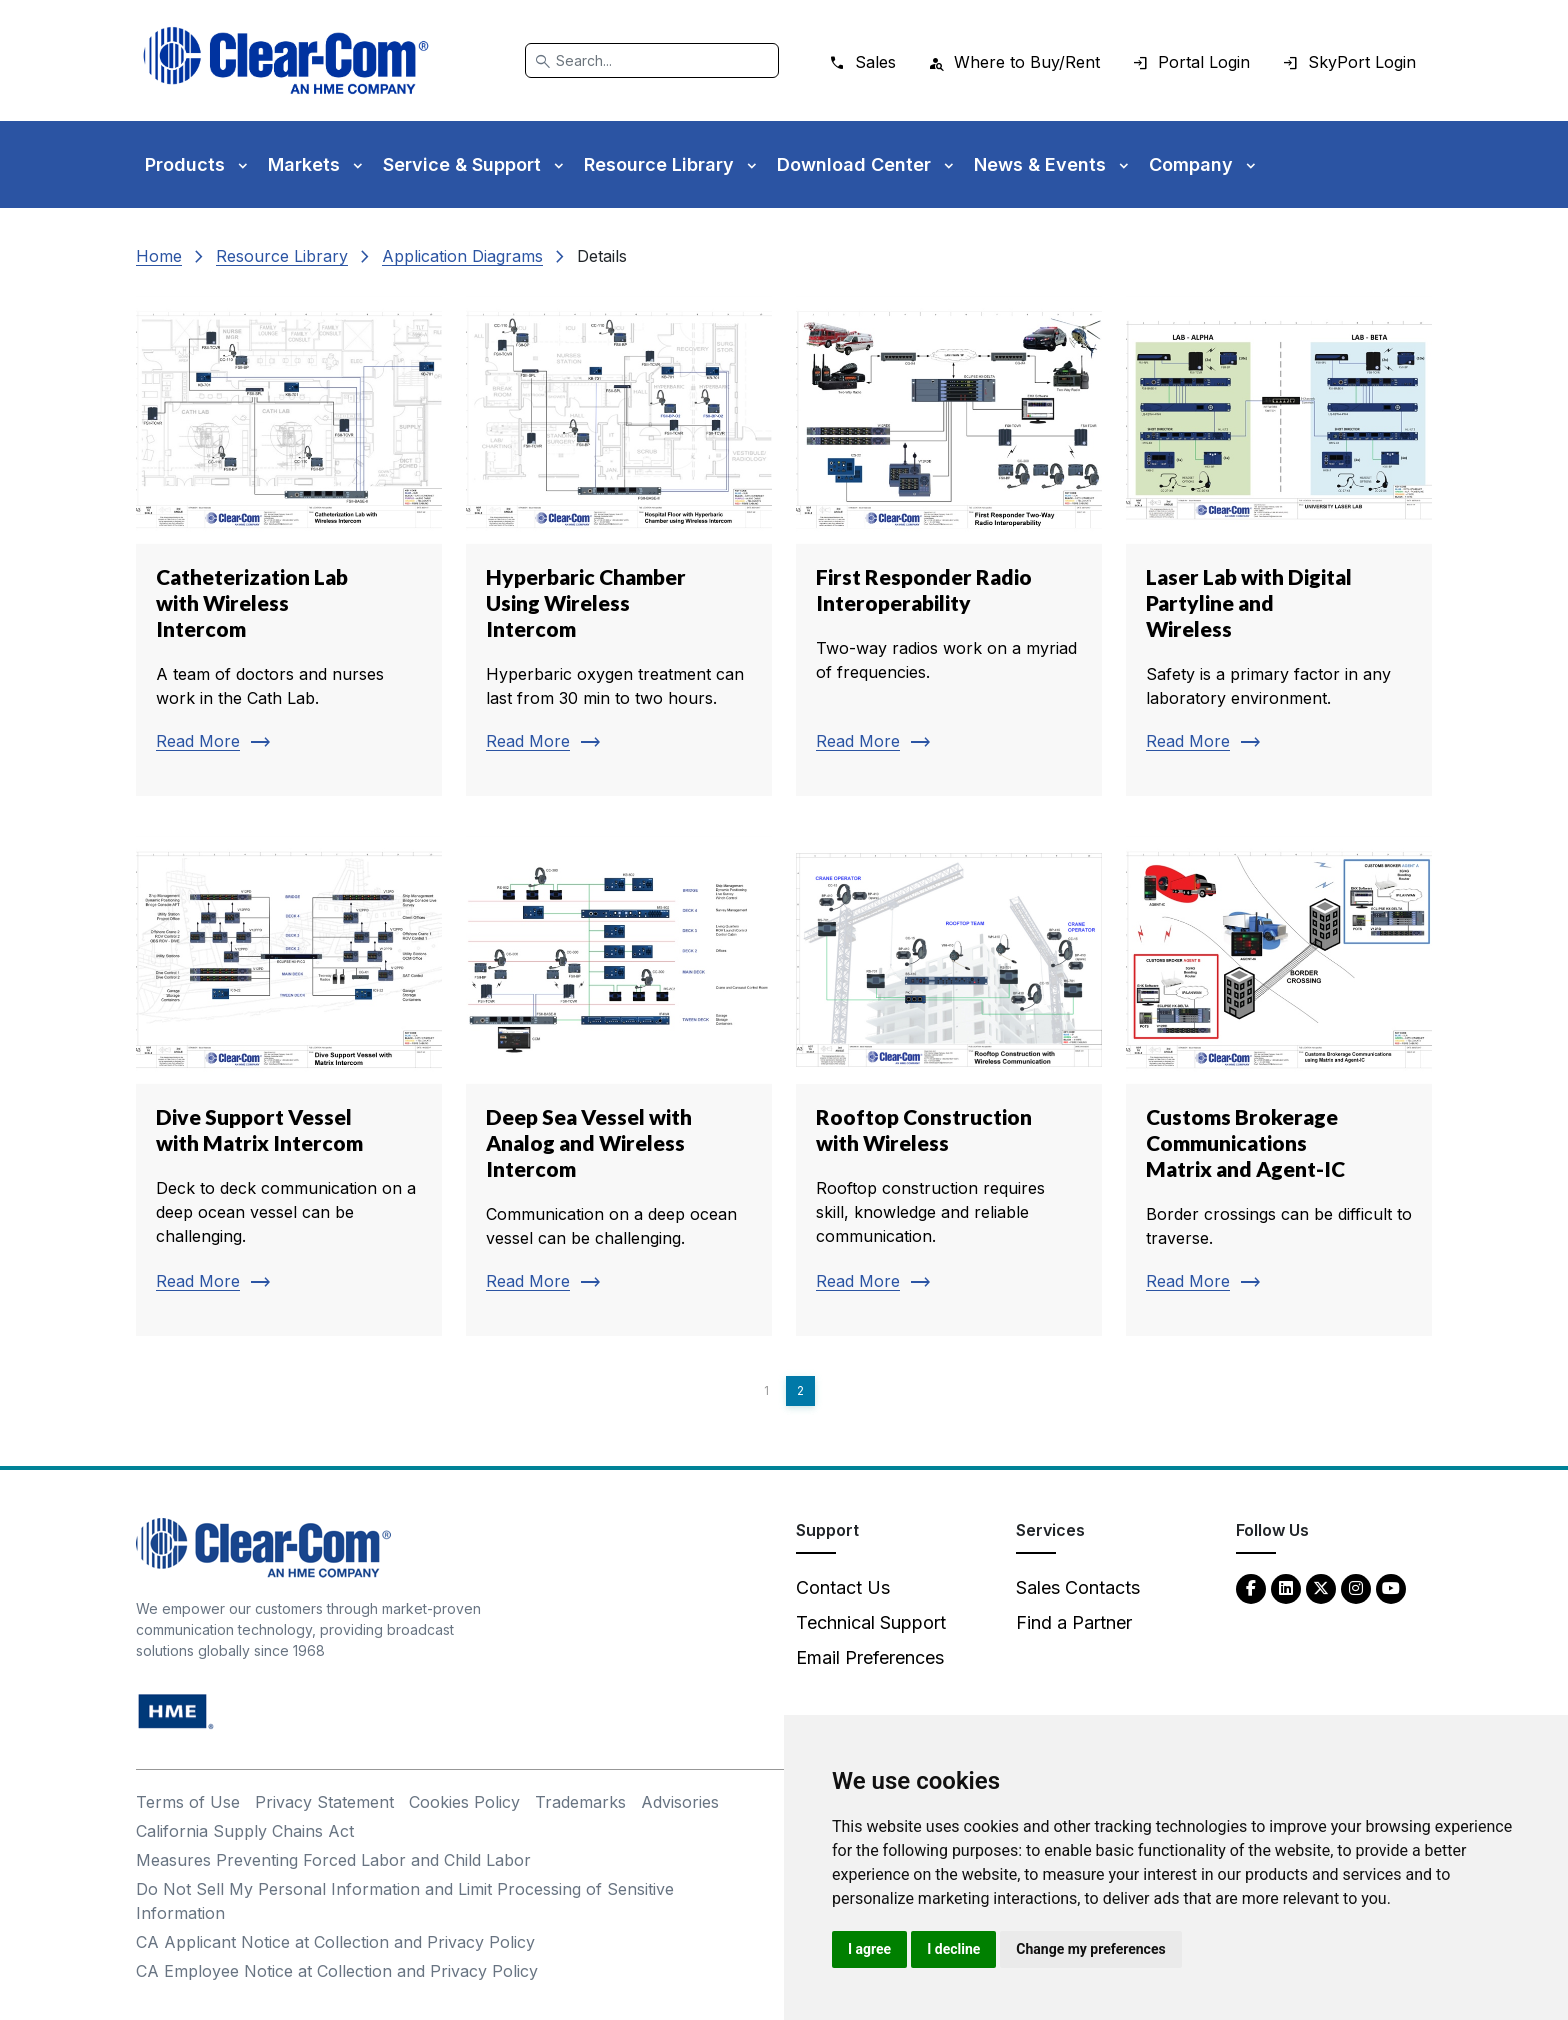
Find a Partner (1074, 1622)
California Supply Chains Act (245, 1831)
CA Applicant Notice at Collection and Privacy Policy (335, 1942)
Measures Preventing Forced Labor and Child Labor (333, 1860)
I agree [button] (869, 1949)
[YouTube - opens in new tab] (1391, 1587)
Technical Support (871, 1622)
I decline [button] (953, 1949)
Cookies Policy (464, 1802)
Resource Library (282, 256)
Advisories (680, 1802)
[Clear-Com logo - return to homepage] (286, 60)
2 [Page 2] (800, 1390)
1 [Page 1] (766, 1390)
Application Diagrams (462, 256)
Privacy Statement (324, 1802)
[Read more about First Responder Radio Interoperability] (949, 546)
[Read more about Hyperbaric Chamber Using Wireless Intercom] (619, 546)
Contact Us (843, 1587)
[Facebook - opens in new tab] (1251, 1587)
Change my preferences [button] (1090, 1949)
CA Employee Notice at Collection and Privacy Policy (337, 1971)
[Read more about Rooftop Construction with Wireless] (949, 1086)
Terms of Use (188, 1802)
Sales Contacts (1078, 1587)
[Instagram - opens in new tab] (1356, 1587)
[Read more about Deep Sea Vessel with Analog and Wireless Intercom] (619, 1086)
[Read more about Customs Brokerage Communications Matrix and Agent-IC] (1279, 1086)
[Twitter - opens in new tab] (1321, 1587)
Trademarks (580, 1802)
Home (159, 256)
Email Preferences (870, 1657)
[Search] (652, 60)
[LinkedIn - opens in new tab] (1286, 1587)
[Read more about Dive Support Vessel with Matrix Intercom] (289, 1086)
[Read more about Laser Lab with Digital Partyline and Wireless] (1279, 546)
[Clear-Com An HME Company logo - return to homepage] (263, 1546)
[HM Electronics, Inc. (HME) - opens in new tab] (176, 1710)
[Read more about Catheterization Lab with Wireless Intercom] (289, 546)
